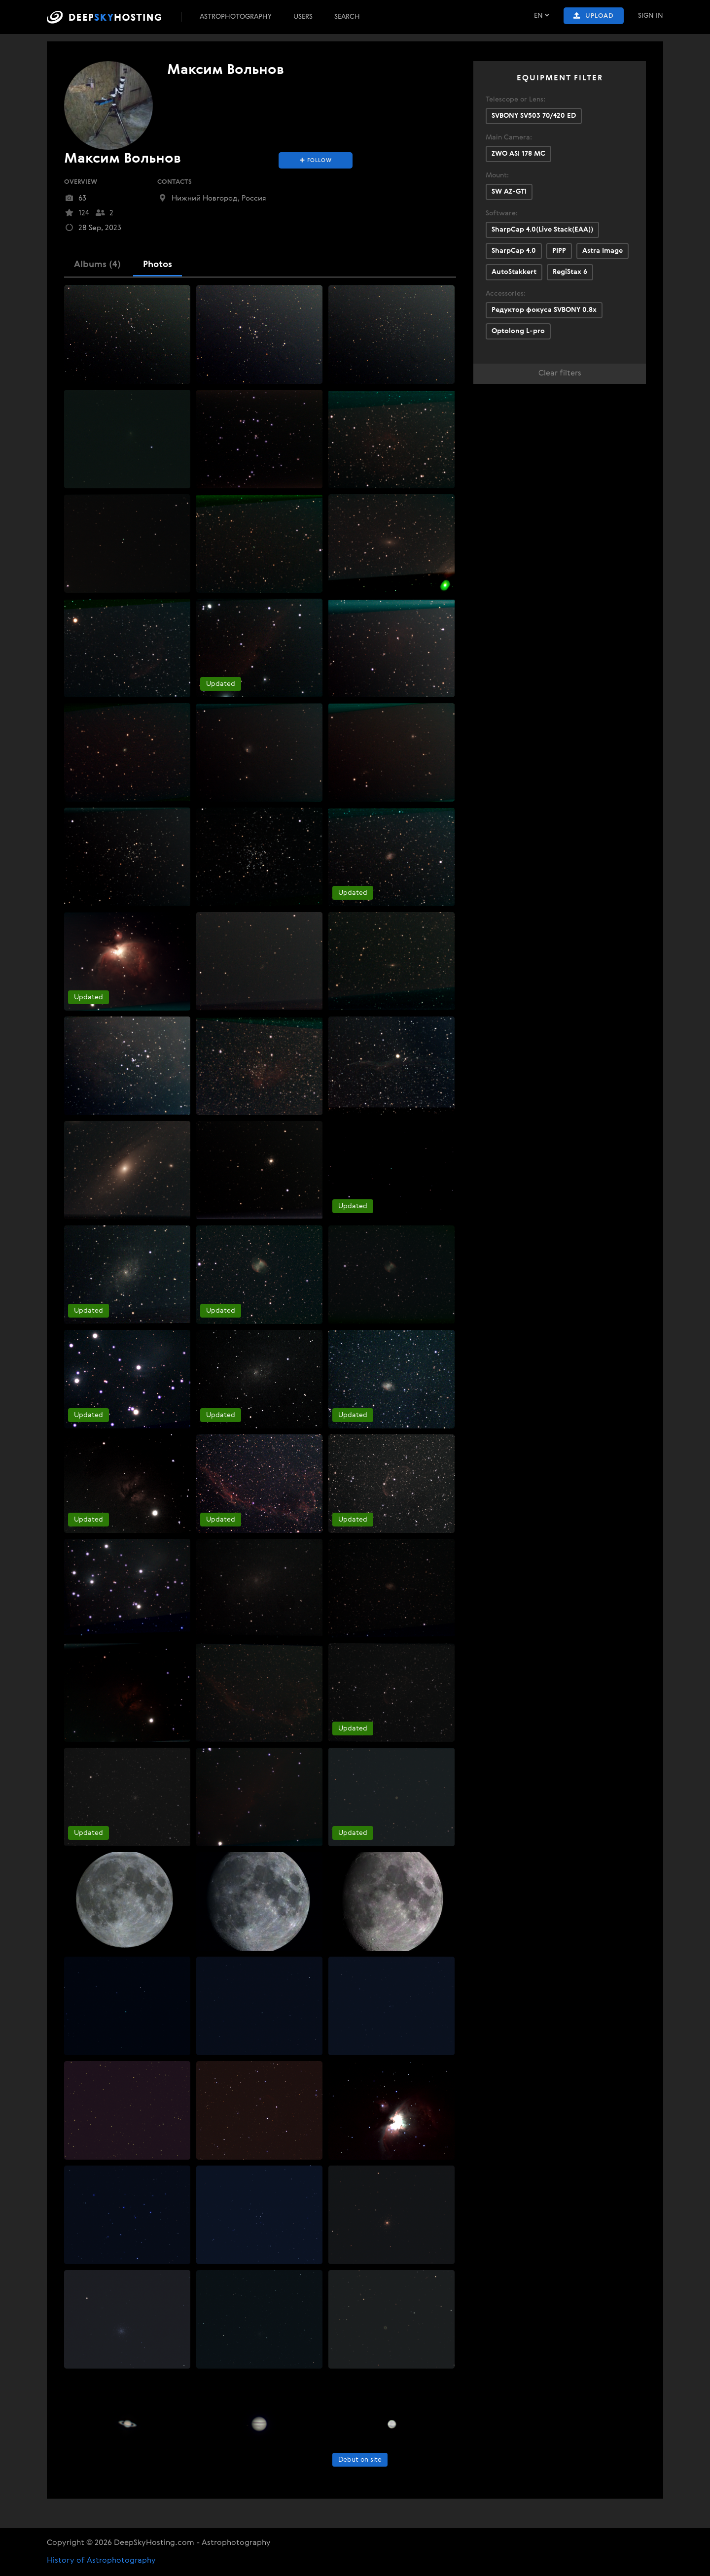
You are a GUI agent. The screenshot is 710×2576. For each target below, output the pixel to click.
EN (541, 15)
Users (303, 16)
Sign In (650, 15)
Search (347, 16)
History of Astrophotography (101, 2561)
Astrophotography (236, 16)
